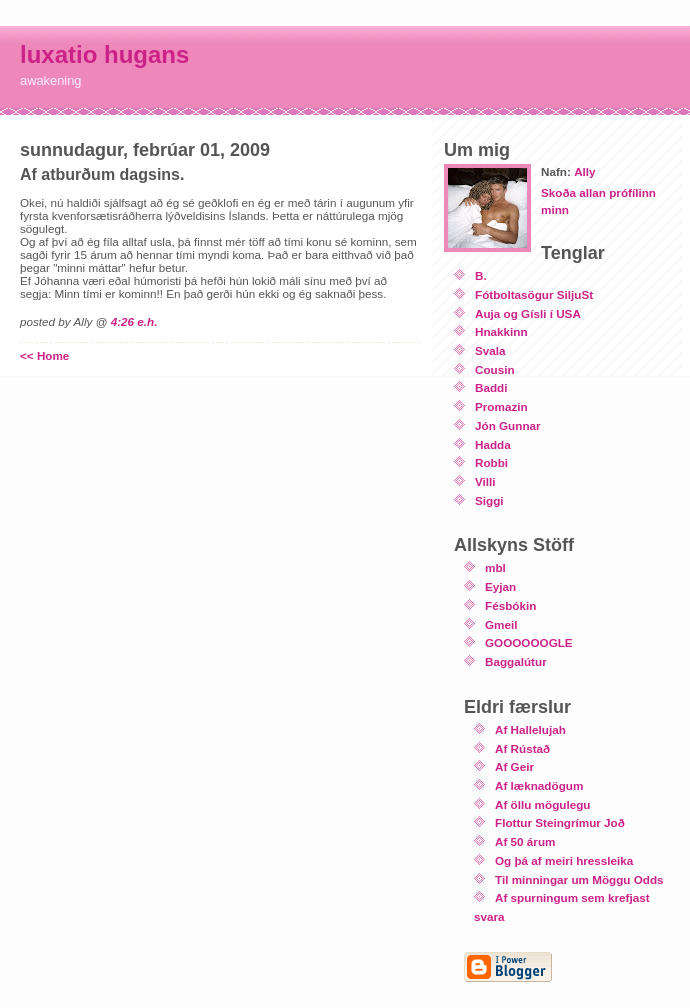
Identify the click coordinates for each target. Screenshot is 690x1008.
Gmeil (501, 624)
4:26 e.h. (134, 321)
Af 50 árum (525, 841)
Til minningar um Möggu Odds (579, 879)
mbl (495, 567)
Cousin (495, 369)
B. (481, 275)
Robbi (491, 462)
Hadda (493, 444)
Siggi (489, 500)
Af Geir (514, 766)
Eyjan (500, 586)
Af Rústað (522, 748)
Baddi (491, 387)
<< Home (44, 355)
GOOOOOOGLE (529, 642)
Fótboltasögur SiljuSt (534, 294)
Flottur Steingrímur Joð (560, 822)
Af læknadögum (539, 785)
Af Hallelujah (530, 729)
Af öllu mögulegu (542, 804)
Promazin (501, 406)
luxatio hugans (104, 54)
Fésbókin (510, 605)
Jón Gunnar (508, 425)
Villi (485, 481)
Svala (490, 350)
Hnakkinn (501, 331)
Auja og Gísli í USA (528, 313)
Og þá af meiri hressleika (564, 860)
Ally (584, 171)
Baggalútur (516, 661)
